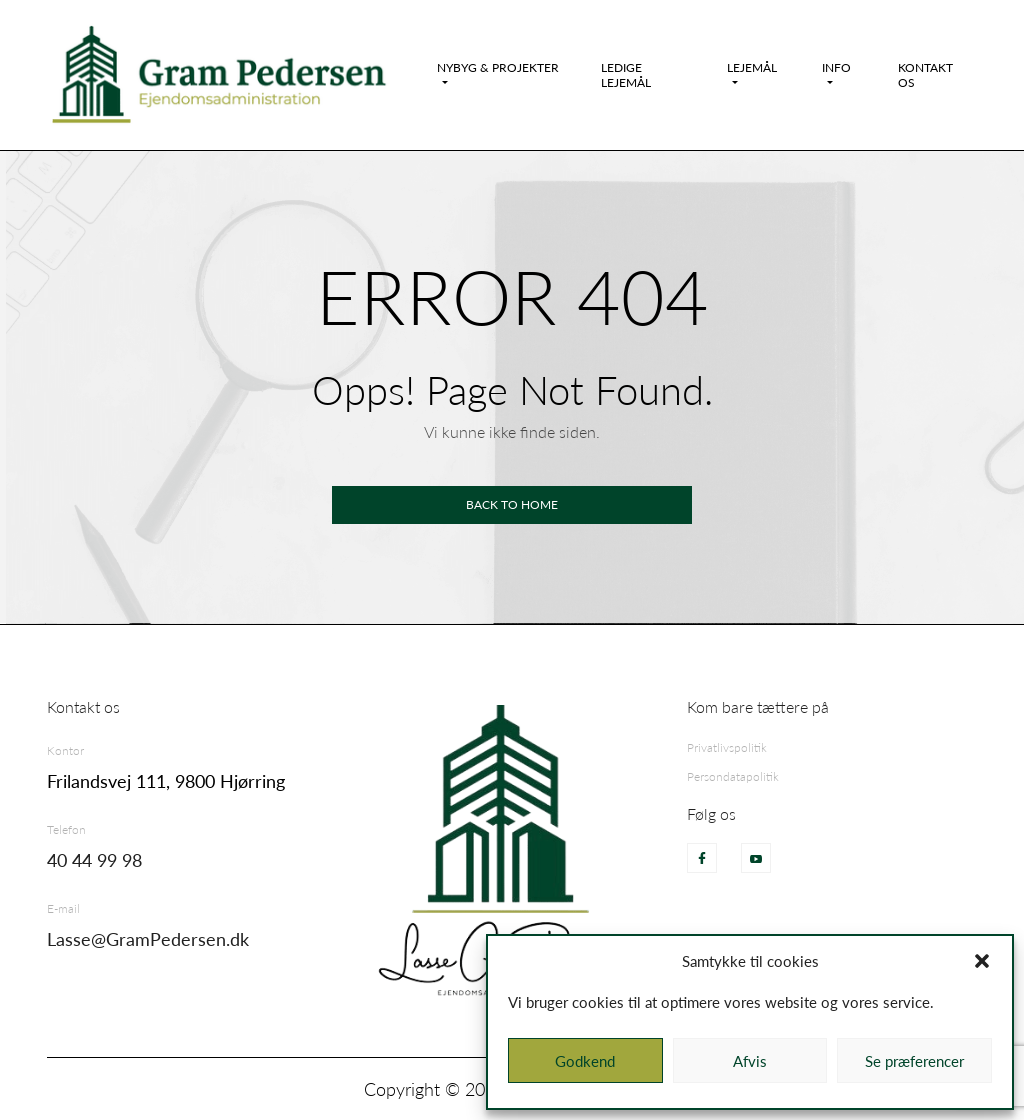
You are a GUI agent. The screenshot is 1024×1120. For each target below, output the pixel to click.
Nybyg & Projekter (498, 67)
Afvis (750, 1061)
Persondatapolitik (733, 776)
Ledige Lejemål (626, 75)
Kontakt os (925, 75)
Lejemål (752, 67)
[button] (982, 961)
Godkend (585, 1061)
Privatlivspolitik (727, 747)
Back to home (512, 504)
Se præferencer (914, 1061)
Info (836, 67)
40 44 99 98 (94, 860)
